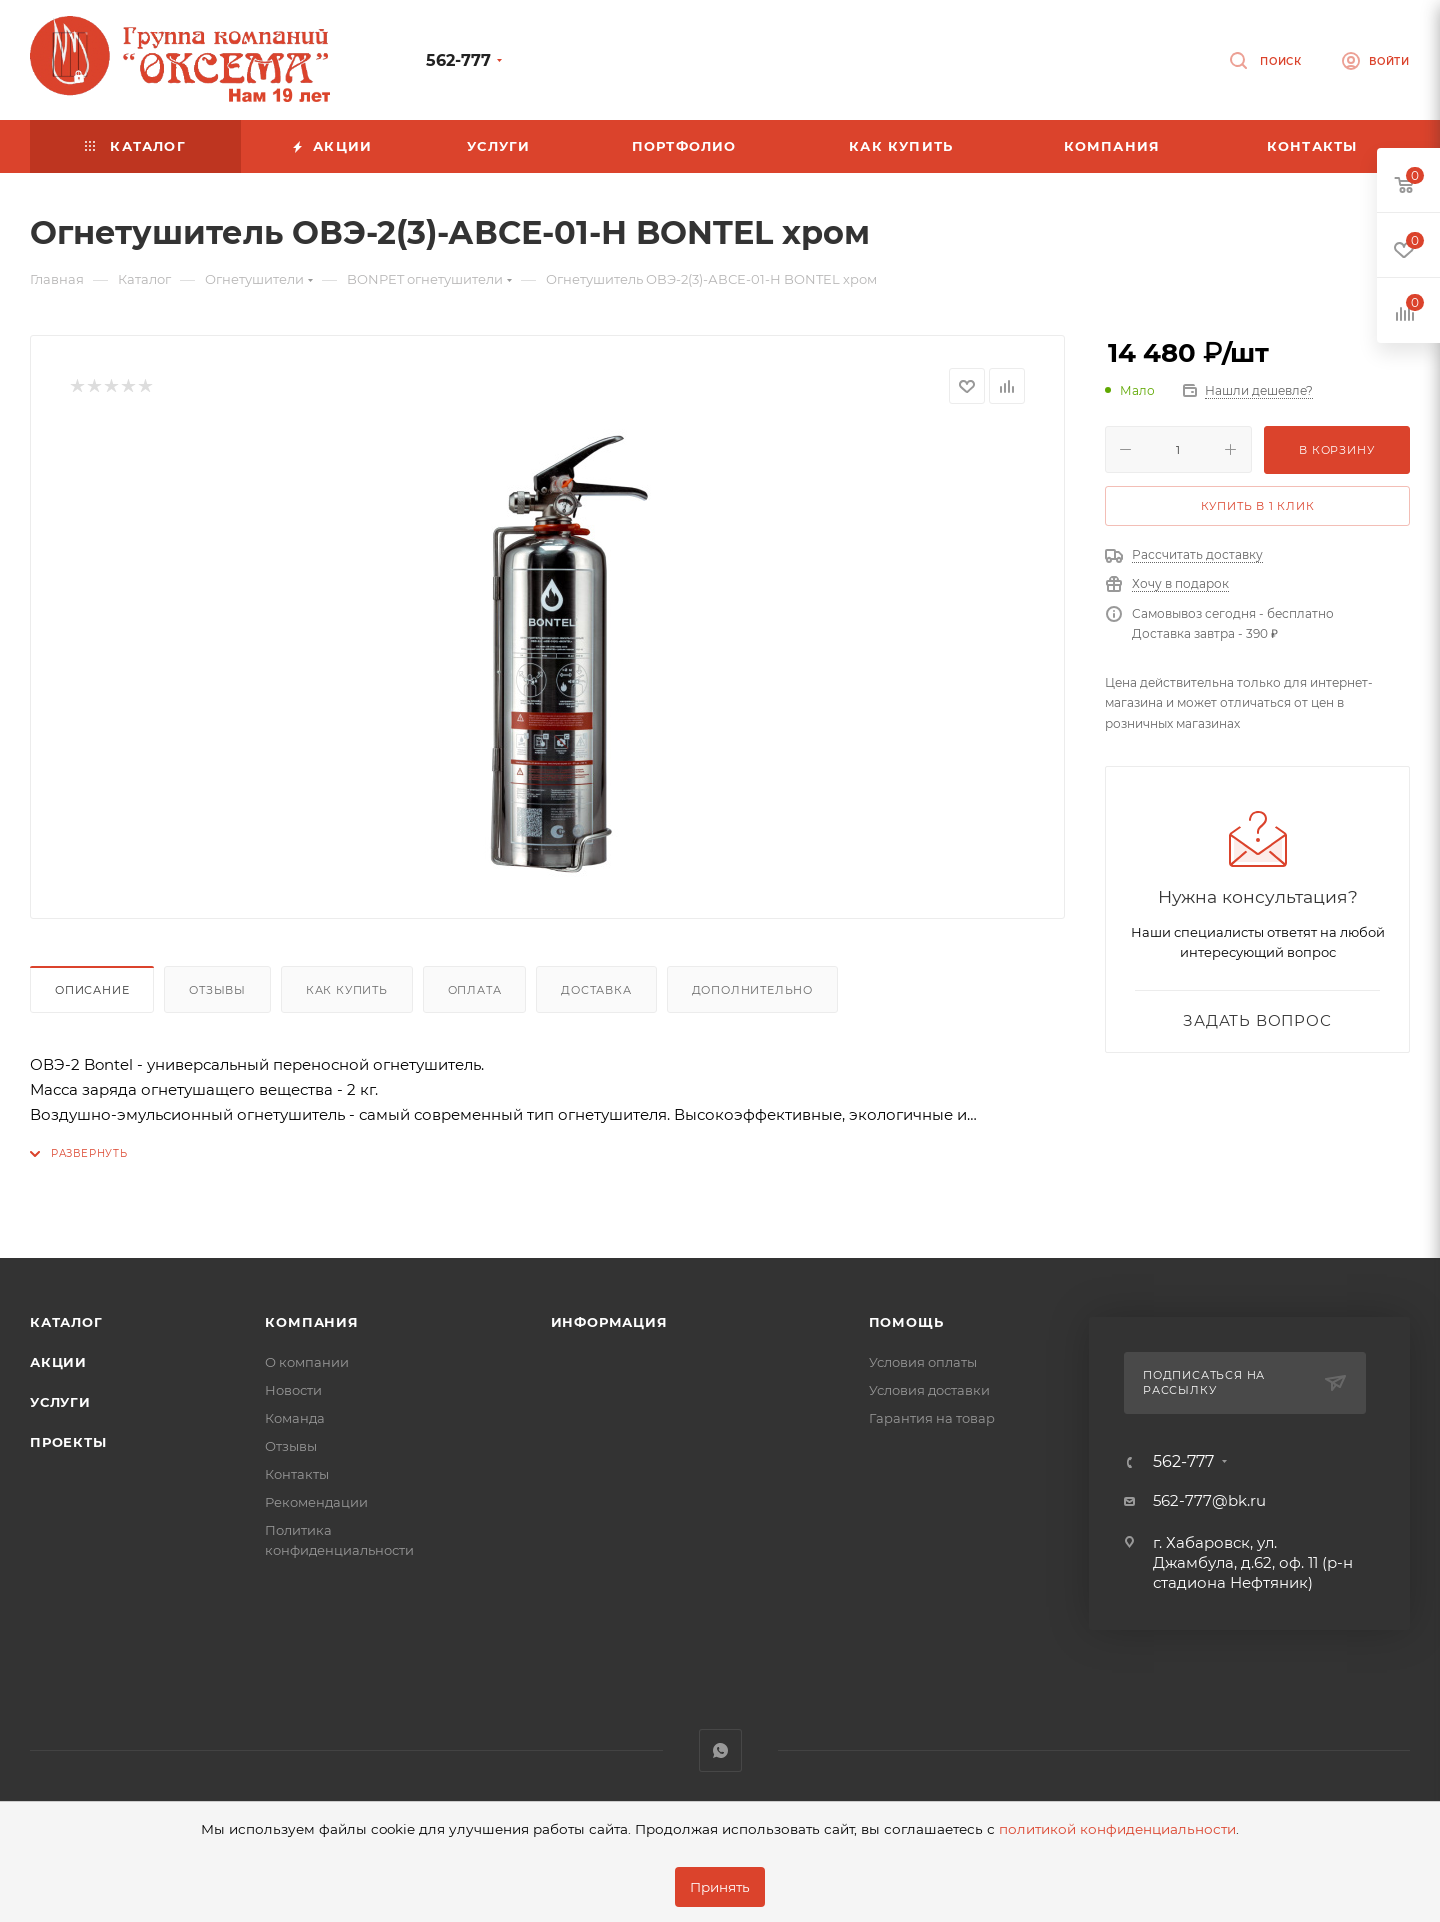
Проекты (68, 1442)
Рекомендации (316, 1502)
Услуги (60, 1402)
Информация (609, 1322)
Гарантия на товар (932, 1418)
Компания (311, 1322)
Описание (92, 990)
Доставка (596, 990)
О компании (307, 1362)
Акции (58, 1362)
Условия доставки (929, 1390)
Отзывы (217, 990)
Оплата (475, 990)
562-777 (458, 60)
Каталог (66, 1322)
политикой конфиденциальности (1117, 1829)
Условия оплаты (923, 1362)
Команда (295, 1418)
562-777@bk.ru (1209, 1500)
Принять (720, 1887)
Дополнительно (752, 990)
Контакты (297, 1474)
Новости (293, 1390)
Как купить (347, 990)
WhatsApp (720, 1750)
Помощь (906, 1322)
